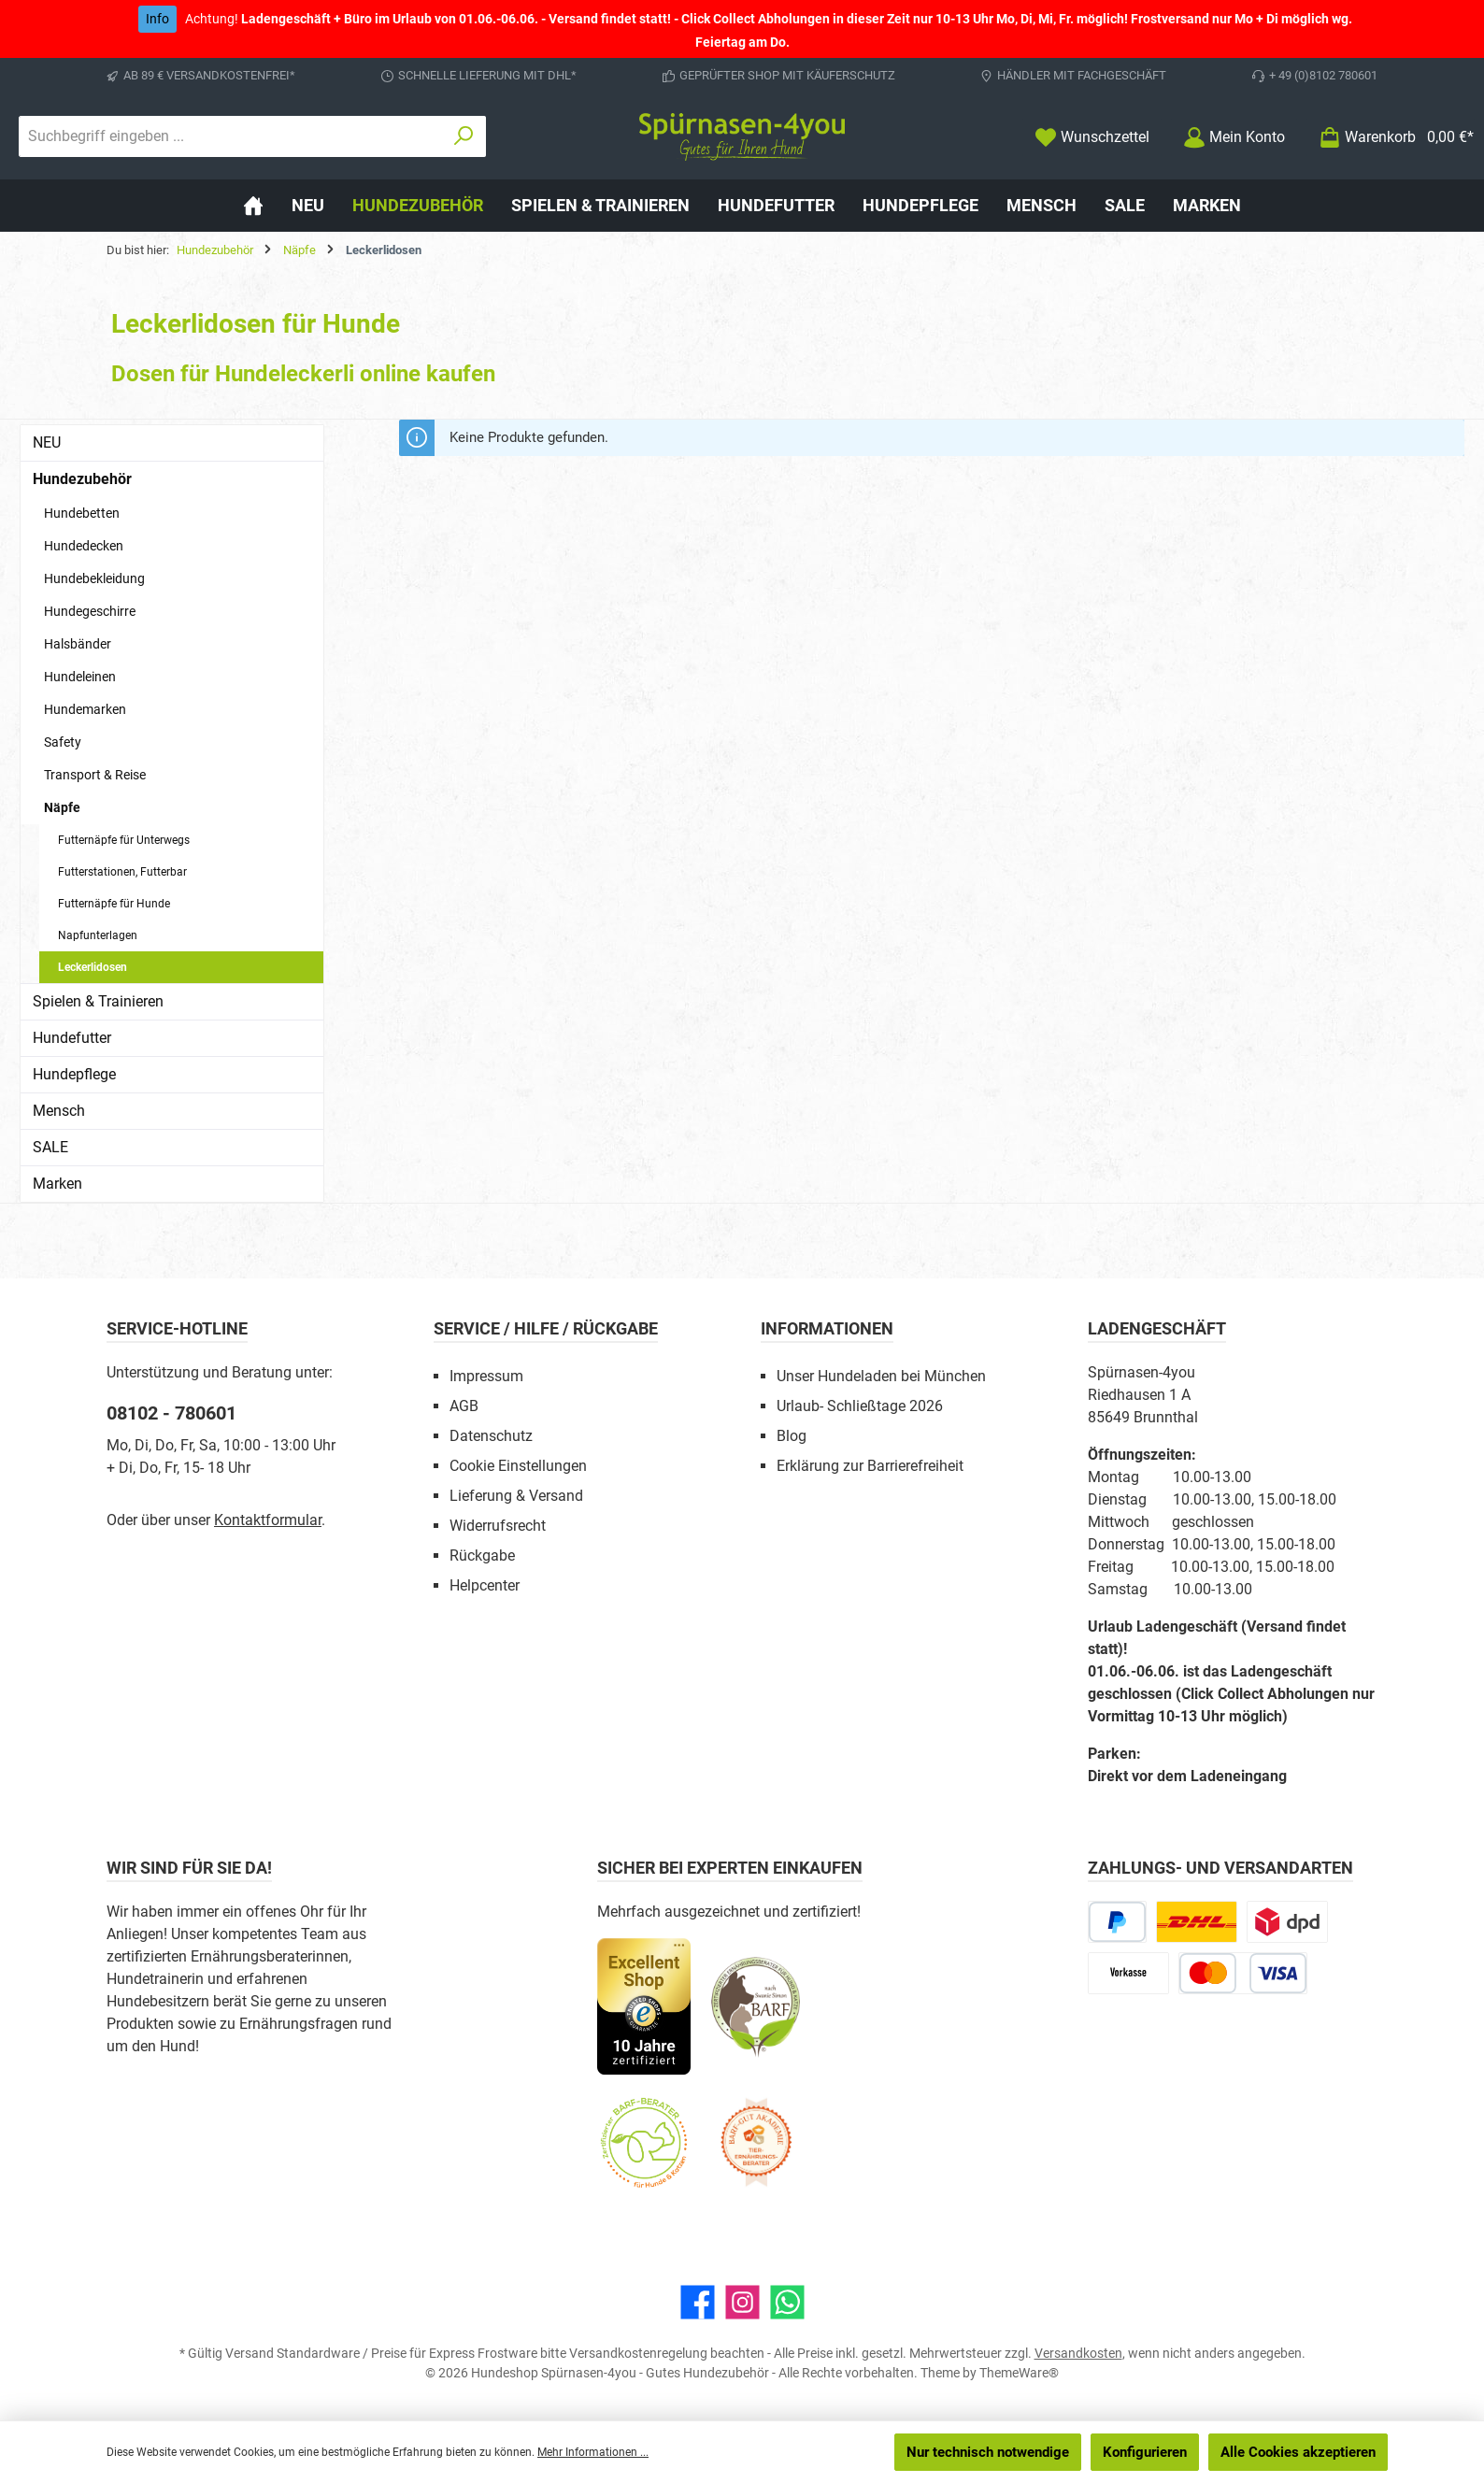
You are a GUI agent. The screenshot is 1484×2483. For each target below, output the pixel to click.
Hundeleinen (80, 676)
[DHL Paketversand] (1196, 1922)
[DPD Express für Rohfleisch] (1287, 1922)
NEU (47, 442)
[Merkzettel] (1092, 137)
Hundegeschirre (90, 611)
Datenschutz (491, 1436)
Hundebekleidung (94, 578)
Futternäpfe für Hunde (114, 903)
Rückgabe (482, 1555)
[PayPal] (1117, 1922)
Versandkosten (1078, 2353)
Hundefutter (72, 1038)
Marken (57, 1183)
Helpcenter (484, 1585)
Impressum (486, 1376)
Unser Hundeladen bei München (881, 1376)
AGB (463, 1406)
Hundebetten (82, 513)
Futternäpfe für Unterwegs (124, 840)
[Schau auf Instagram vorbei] (742, 2302)
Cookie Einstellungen (518, 1466)
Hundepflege (74, 1074)
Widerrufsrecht (497, 1525)
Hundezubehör (82, 479)
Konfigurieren (1145, 2452)
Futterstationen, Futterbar (122, 871)
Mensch (59, 1111)
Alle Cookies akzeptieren (1298, 2452)
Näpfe (62, 807)
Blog (791, 1436)
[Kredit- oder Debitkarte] (1242, 1973)
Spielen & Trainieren (98, 1001)
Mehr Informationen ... (593, 2452)
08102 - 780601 (171, 1413)
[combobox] (231, 136)
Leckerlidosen (92, 967)
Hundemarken (85, 709)
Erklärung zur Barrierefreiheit (870, 1466)
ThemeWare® (1019, 2372)
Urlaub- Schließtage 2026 (860, 1406)
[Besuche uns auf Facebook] (698, 2302)
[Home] (253, 205)
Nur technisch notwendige (987, 2452)
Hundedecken (83, 545)
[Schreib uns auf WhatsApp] (787, 2302)
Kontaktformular (267, 1520)
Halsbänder (77, 643)
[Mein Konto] (1234, 137)
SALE (50, 1147)
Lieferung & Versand (516, 1496)
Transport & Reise (95, 774)
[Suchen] (464, 136)
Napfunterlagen (97, 935)
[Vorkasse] (1128, 1973)
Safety (62, 742)
